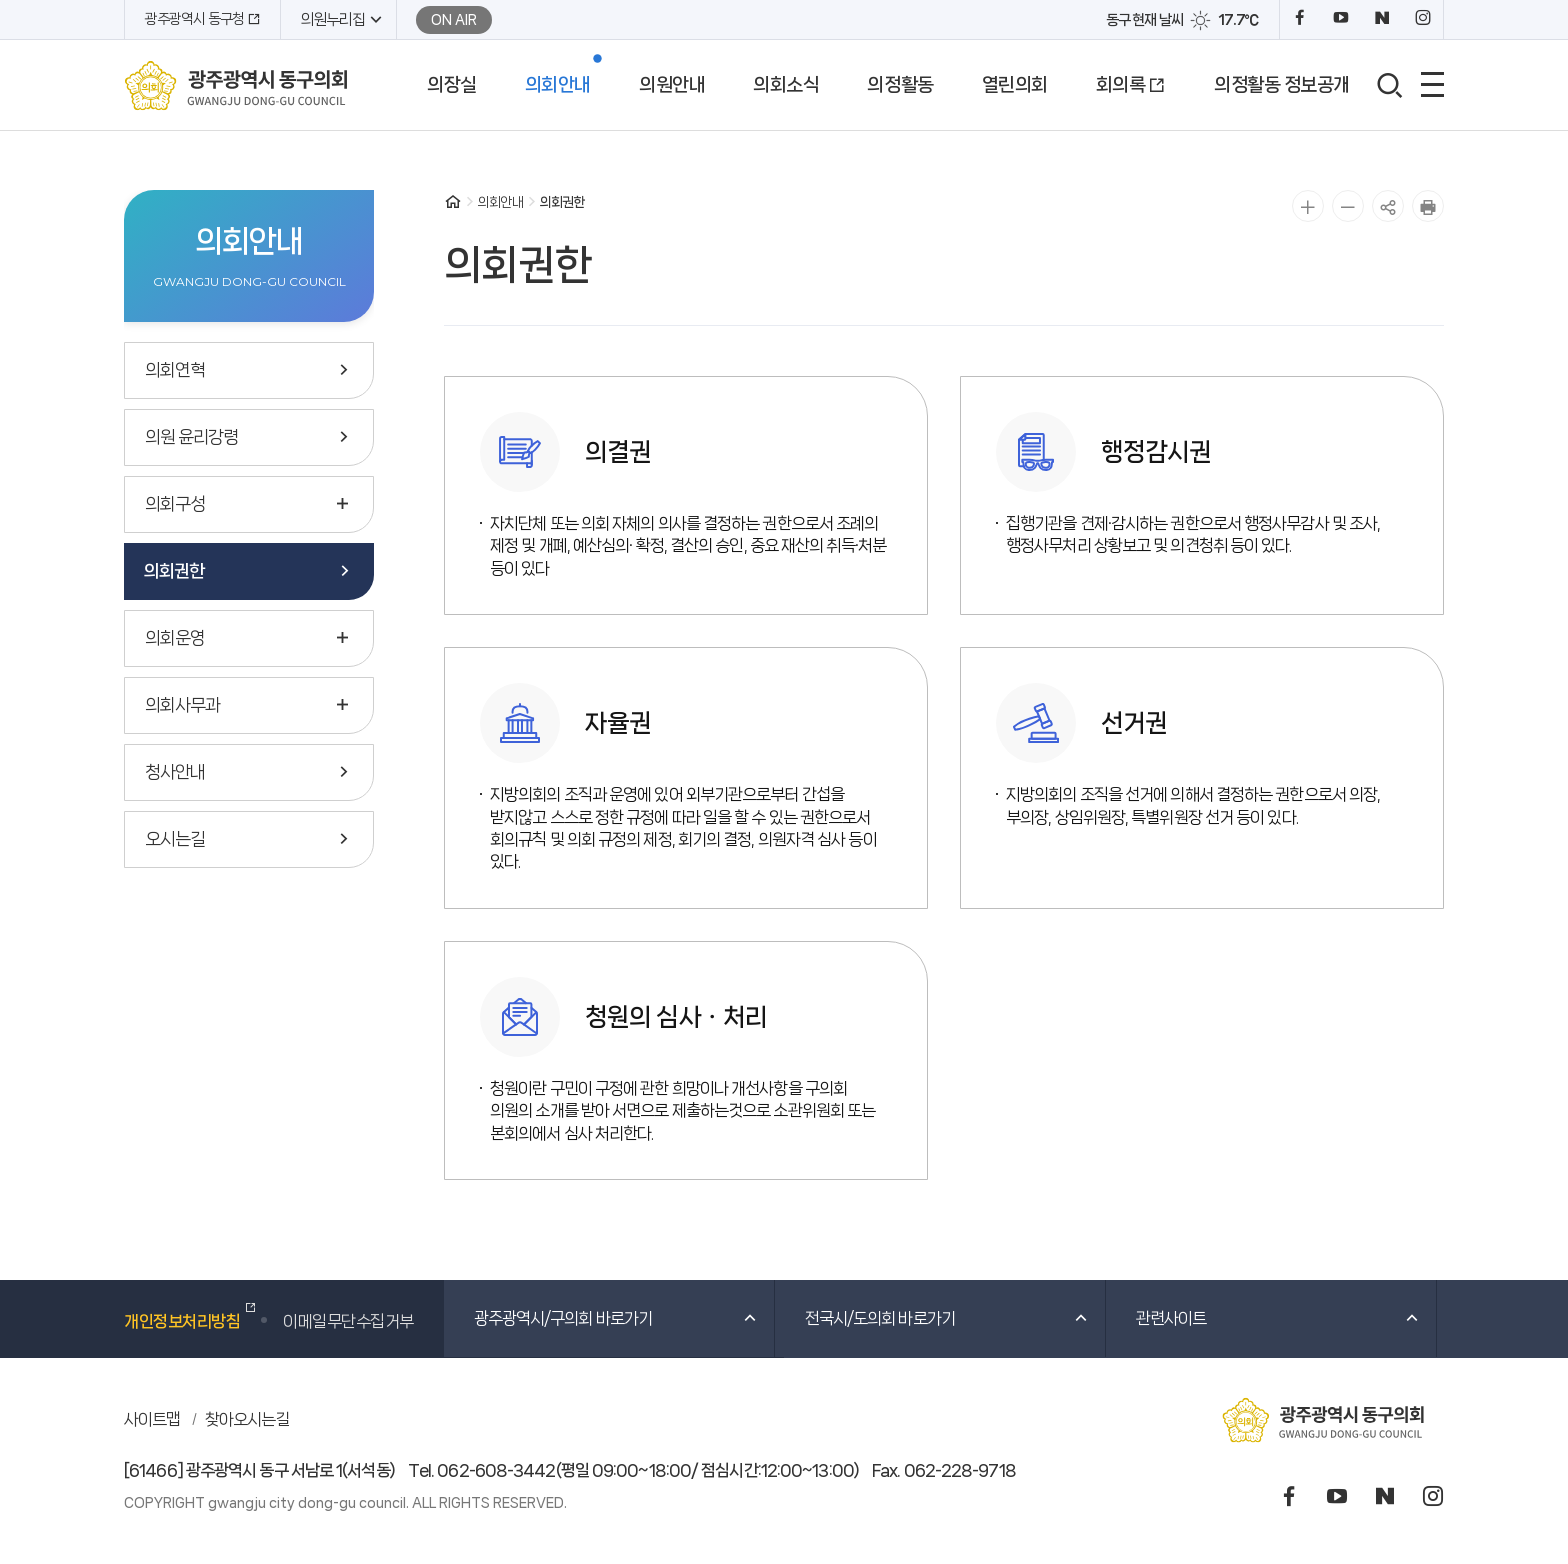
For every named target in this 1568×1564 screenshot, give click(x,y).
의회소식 (786, 85)
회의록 (1121, 85)
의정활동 (900, 85)
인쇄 (1428, 206)
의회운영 (175, 638)
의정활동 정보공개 (1282, 85)
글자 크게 (1308, 206)
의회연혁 (175, 370)
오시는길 (175, 839)
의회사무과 (182, 705)
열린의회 (1015, 85)
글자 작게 (1348, 206)
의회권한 (174, 571)
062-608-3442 (496, 1470)
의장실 (452, 85)
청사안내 (175, 772)
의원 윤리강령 (191, 437)
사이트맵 (152, 1419)
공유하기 (1388, 206)
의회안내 (558, 85)
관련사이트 (1278, 1318)
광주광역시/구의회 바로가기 (616, 1318)
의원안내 (672, 85)
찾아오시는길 (247, 1419)
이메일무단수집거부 (348, 1321)
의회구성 (175, 504)
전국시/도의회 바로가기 (947, 1318)
